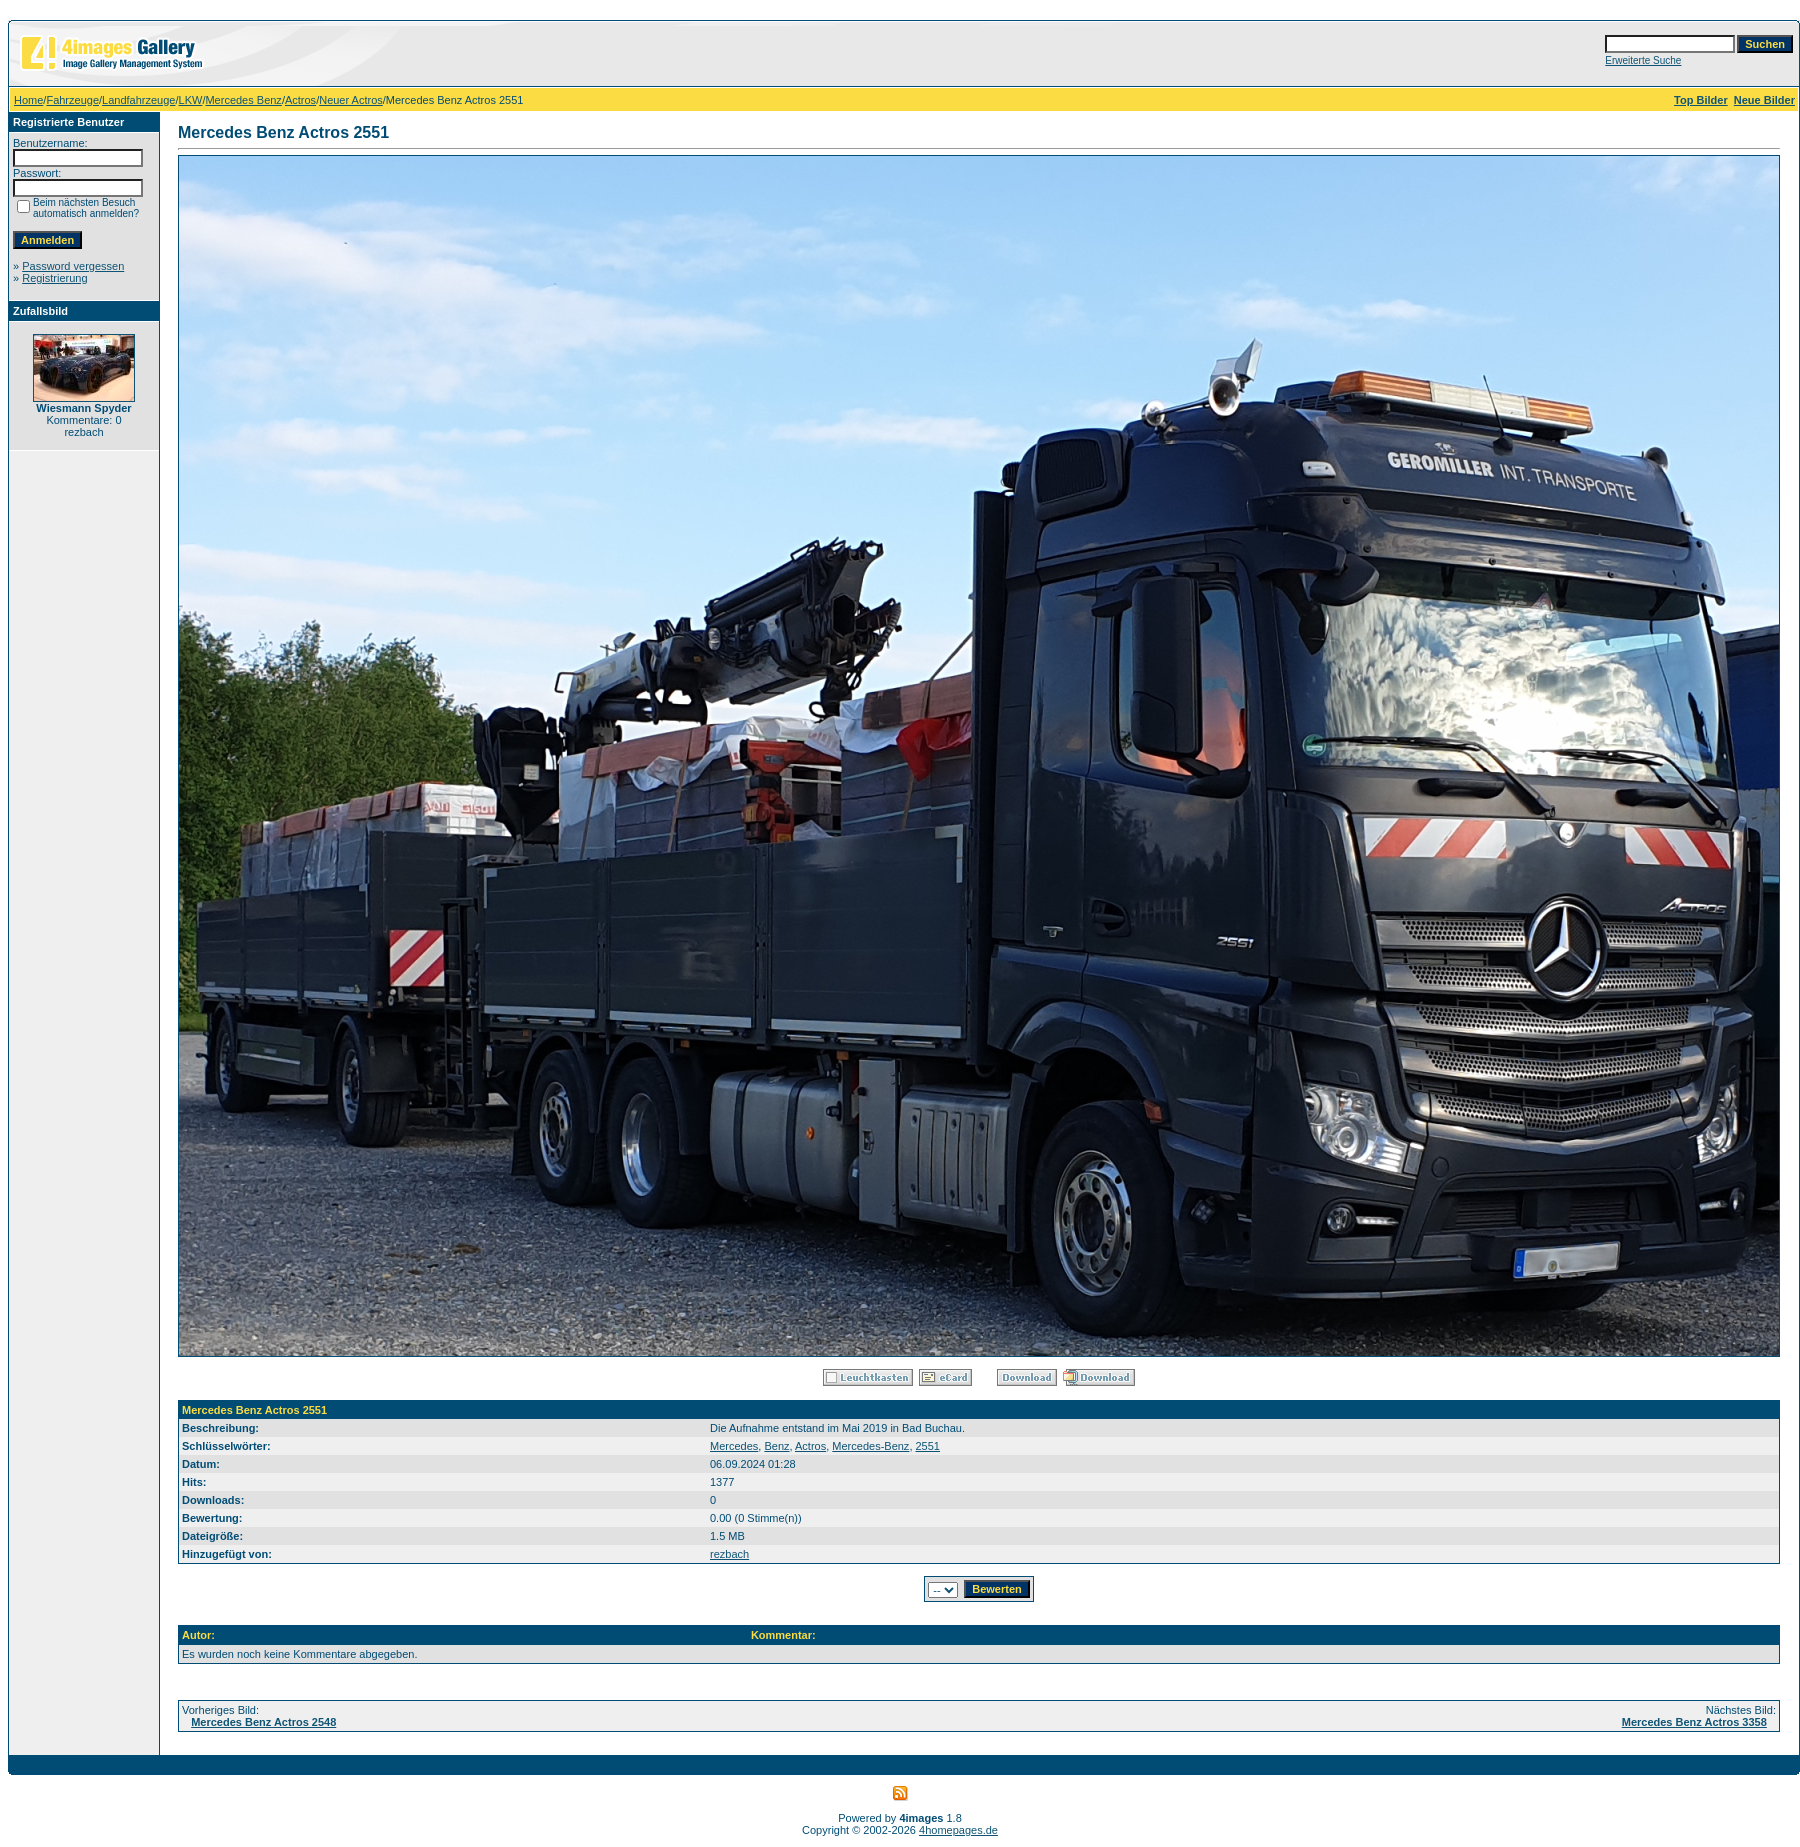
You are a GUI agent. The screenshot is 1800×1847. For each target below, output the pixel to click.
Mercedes (734, 1446)
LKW (191, 100)
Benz (776, 1446)
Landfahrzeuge (138, 100)
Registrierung (54, 278)
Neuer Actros (351, 100)
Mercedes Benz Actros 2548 (263, 1722)
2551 (928, 1446)
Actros (300, 100)
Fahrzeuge (72, 100)
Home (28, 100)
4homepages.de (958, 1830)
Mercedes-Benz (870, 1446)
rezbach (729, 1554)
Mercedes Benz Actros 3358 (1694, 1722)
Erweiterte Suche (1643, 60)
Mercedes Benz (243, 100)
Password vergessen (73, 266)
